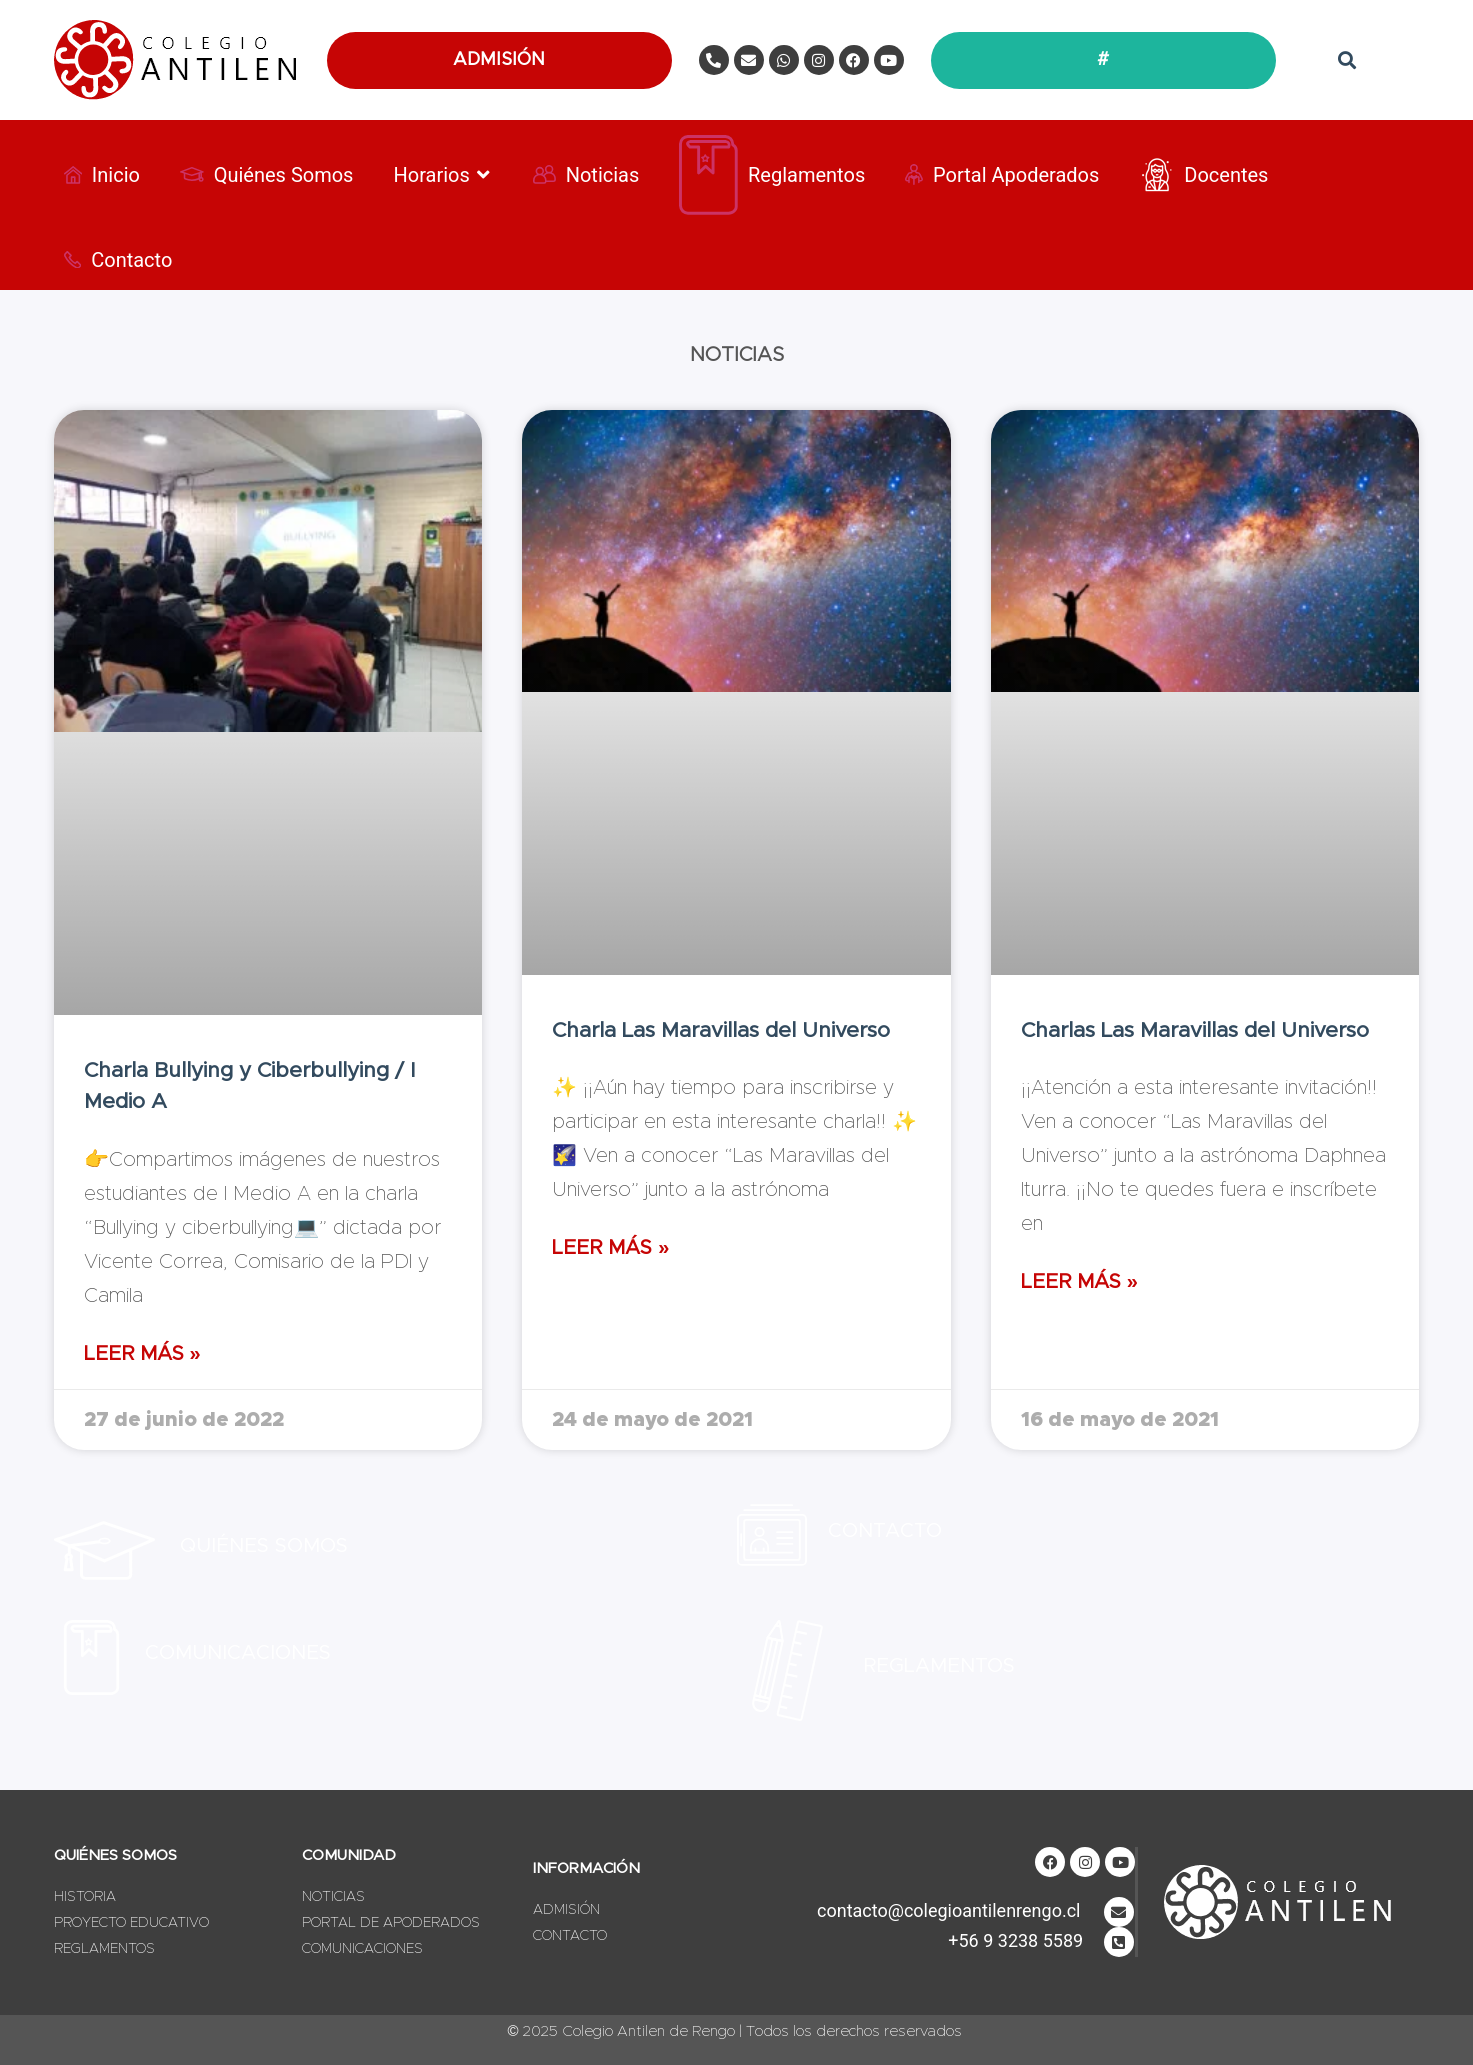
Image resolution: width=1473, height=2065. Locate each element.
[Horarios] (442, 175)
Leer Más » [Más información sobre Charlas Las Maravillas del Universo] (1079, 1282)
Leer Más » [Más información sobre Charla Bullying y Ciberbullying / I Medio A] (142, 1354)
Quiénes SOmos (264, 1546)
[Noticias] (586, 175)
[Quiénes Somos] (267, 175)
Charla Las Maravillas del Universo (721, 1030)
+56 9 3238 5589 (1015, 1940)
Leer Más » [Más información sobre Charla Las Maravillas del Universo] (610, 1248)
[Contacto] (118, 260)
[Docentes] (1203, 175)
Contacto (885, 1531)
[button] (1347, 60)
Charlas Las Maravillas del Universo (1195, 1030)
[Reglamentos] (772, 175)
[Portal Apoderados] (1002, 175)
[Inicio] (102, 175)
